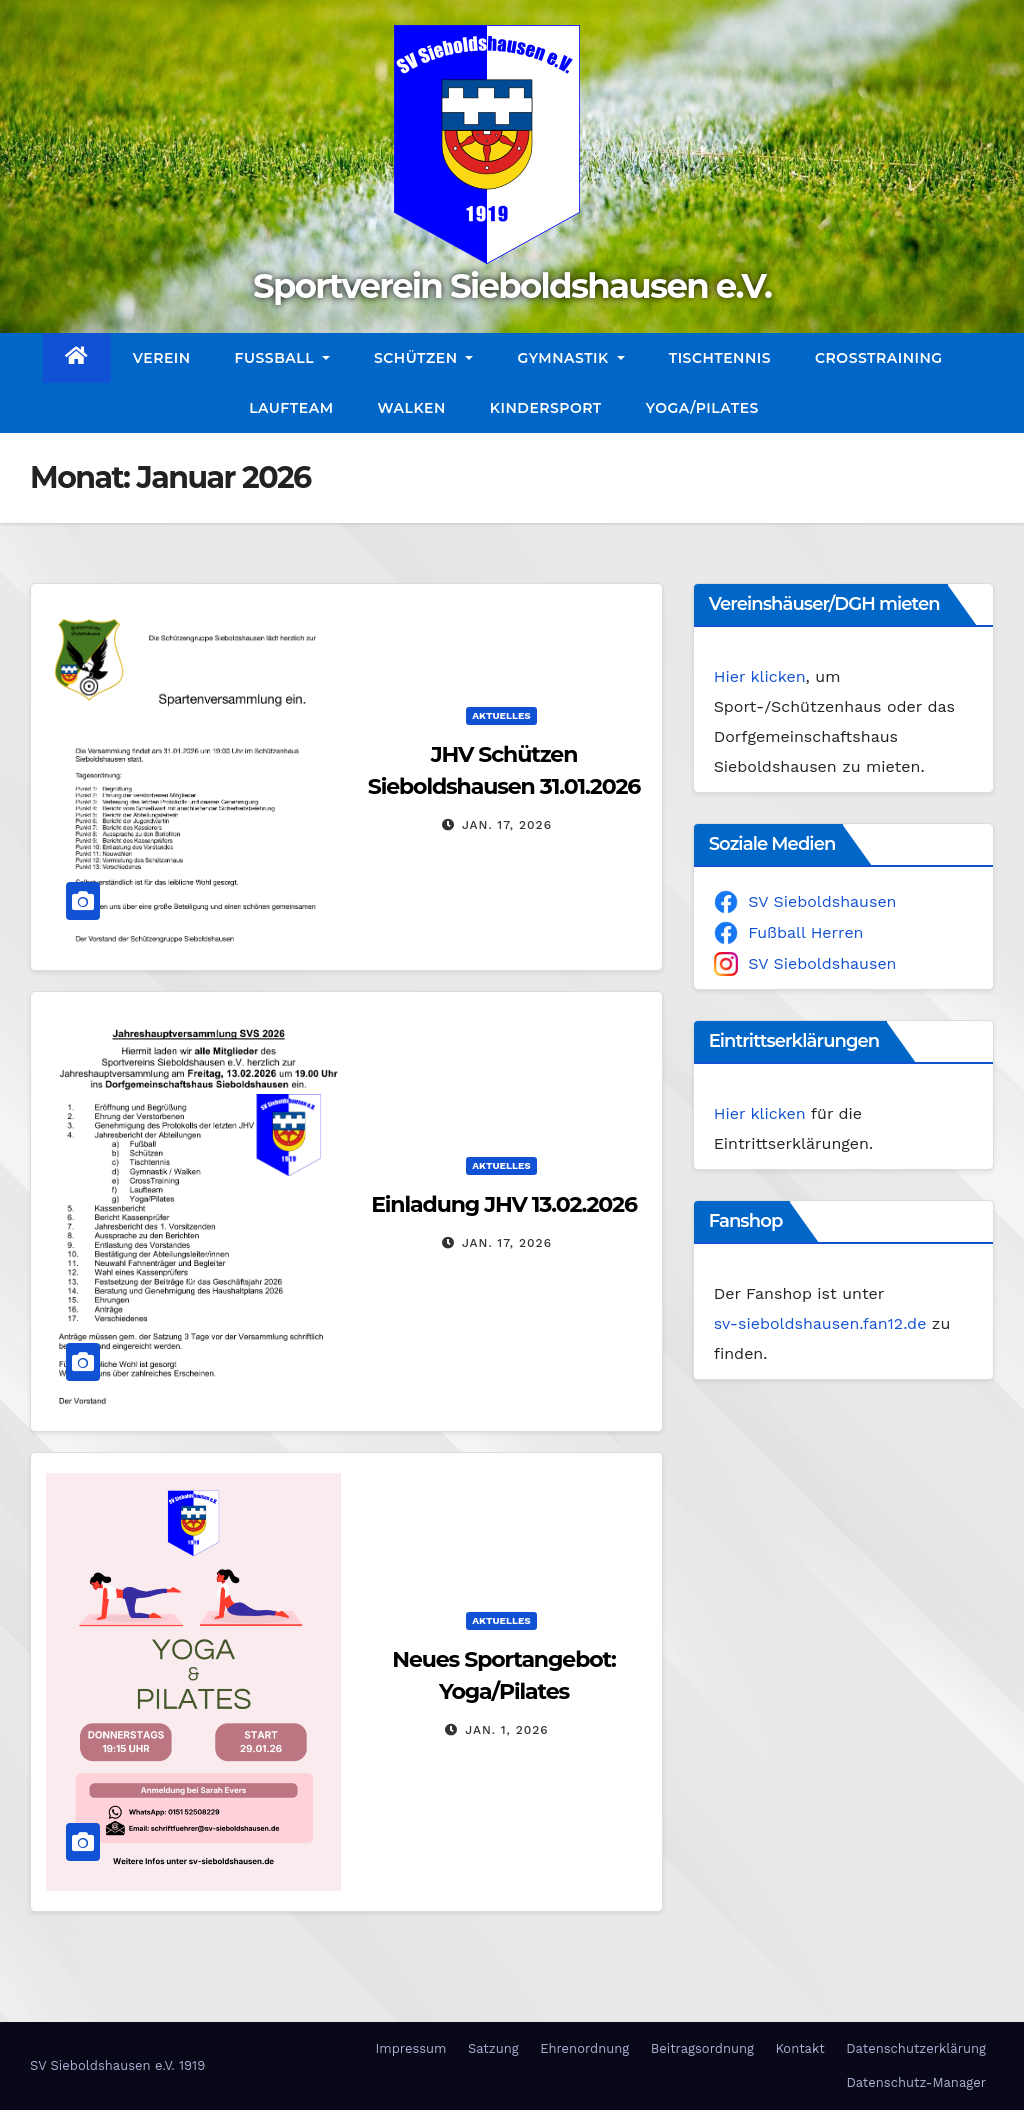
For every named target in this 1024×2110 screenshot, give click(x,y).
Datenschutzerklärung (916, 2048)
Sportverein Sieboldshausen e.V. (512, 286)
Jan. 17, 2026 (507, 825)
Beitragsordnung (702, 2048)
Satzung (493, 2048)
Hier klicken (760, 676)
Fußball (282, 358)
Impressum (410, 2048)
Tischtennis (720, 358)
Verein (162, 358)
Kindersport (546, 408)
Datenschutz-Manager (916, 2082)
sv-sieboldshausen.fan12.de (820, 1323)
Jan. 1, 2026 (506, 1730)
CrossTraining (879, 358)
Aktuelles (501, 715)
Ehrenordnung (584, 2048)
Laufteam (291, 408)
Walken (412, 408)
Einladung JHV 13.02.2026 (504, 1204)
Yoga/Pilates (702, 408)
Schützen (423, 358)
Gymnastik (570, 358)
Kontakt (799, 2048)
